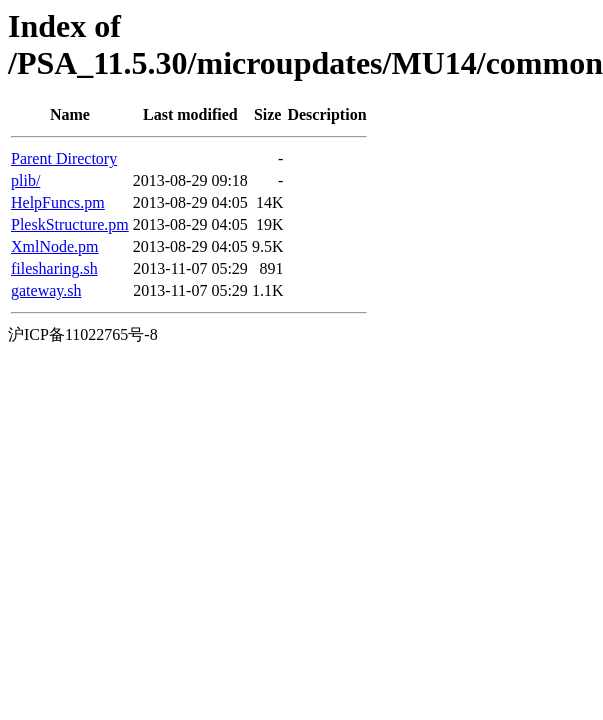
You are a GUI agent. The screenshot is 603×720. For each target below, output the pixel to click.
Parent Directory (64, 158)
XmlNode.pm (55, 246)
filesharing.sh (54, 268)
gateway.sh (46, 290)
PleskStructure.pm (70, 224)
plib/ (25, 180)
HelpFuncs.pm (58, 202)
